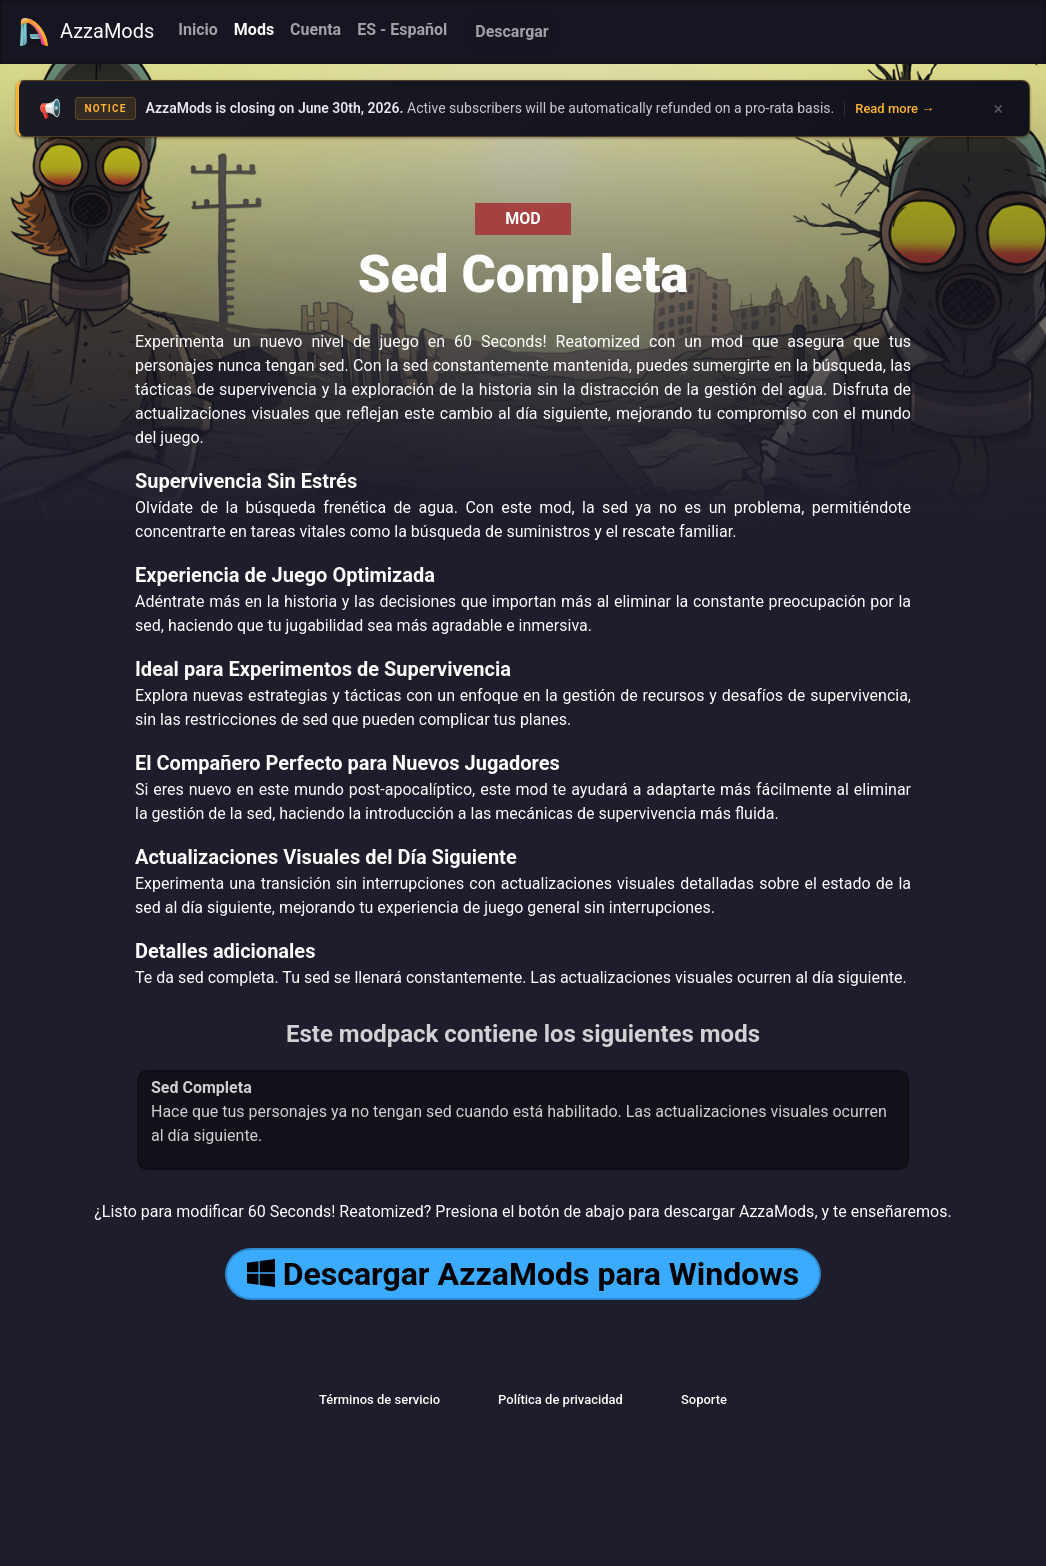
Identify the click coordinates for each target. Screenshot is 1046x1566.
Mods (254, 29)
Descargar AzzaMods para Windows (523, 1274)
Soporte (704, 1399)
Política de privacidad (560, 1399)
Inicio (197, 29)
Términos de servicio (379, 1399)
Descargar (511, 31)
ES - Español (402, 29)
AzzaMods (86, 32)
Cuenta (315, 29)
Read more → (894, 108)
